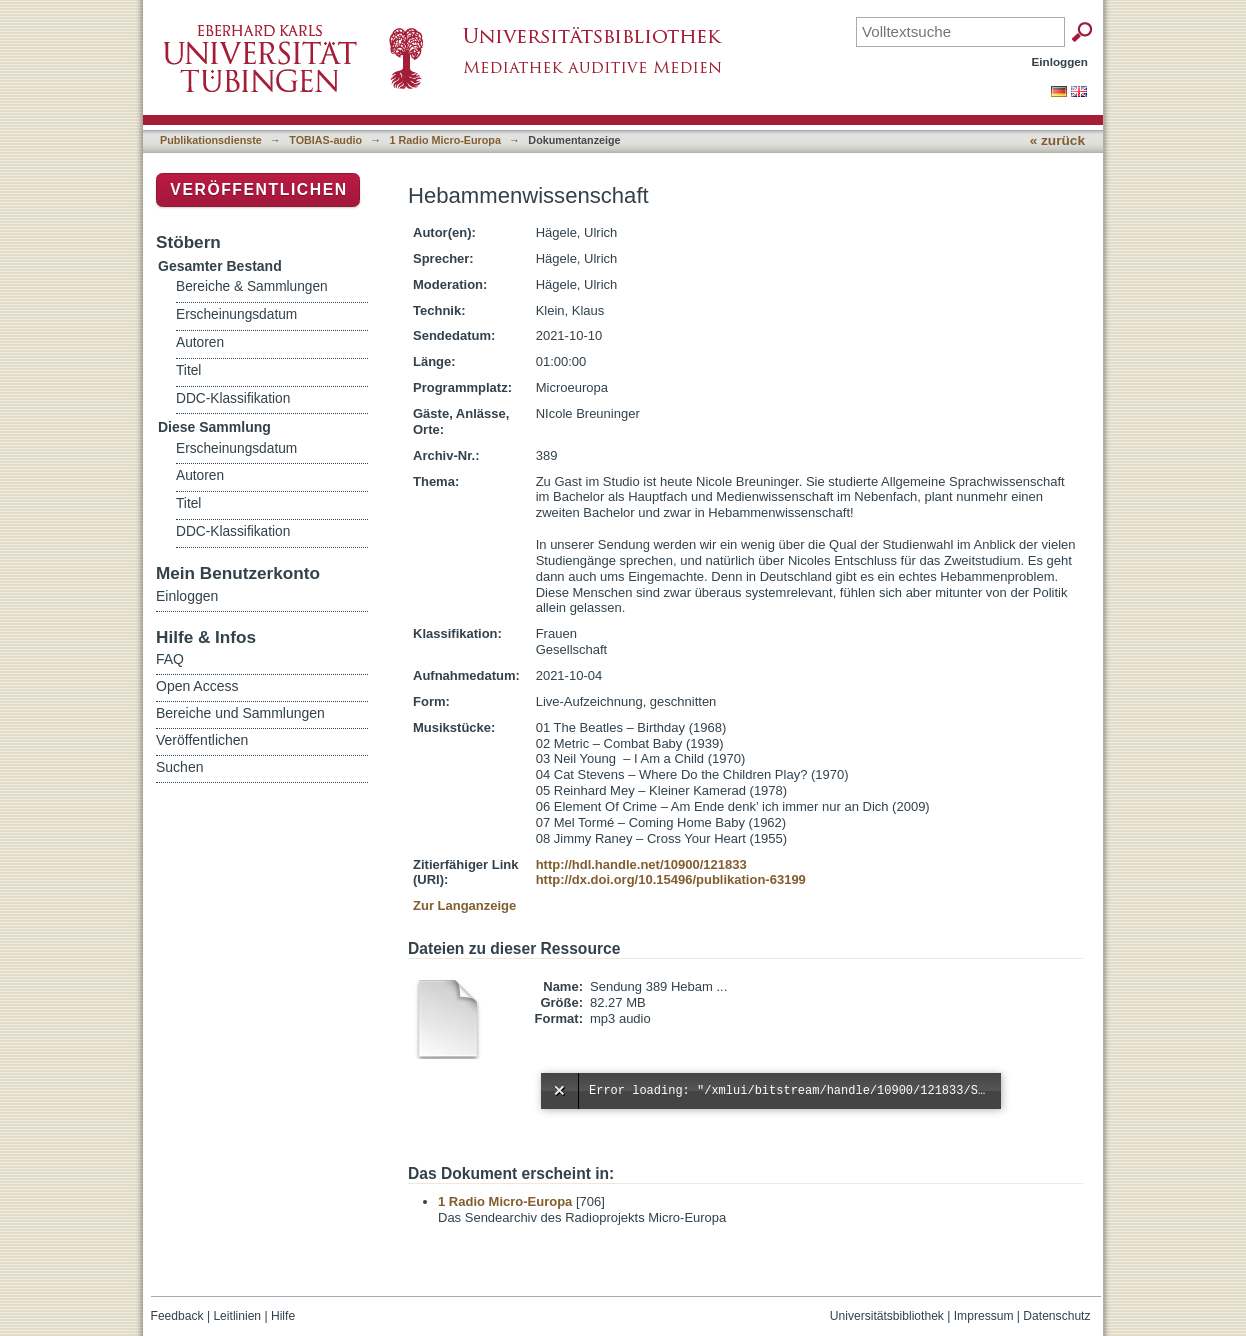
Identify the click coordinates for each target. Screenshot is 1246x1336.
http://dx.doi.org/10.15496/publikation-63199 (671, 879)
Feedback (177, 1316)
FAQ (170, 659)
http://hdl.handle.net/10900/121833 (641, 864)
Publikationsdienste (211, 140)
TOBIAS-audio (325, 140)
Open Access (197, 686)
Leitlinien (237, 1316)
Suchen (179, 767)
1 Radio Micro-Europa (445, 140)
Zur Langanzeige (464, 905)
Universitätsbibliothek (887, 1316)
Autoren (200, 342)
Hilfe (283, 1316)
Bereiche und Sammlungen (240, 713)
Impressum (984, 1316)
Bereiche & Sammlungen (252, 286)
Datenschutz (1056, 1316)
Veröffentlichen (258, 189)
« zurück (1057, 140)
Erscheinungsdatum (236, 314)
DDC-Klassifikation (233, 398)
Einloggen (1060, 61)
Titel (188, 370)
